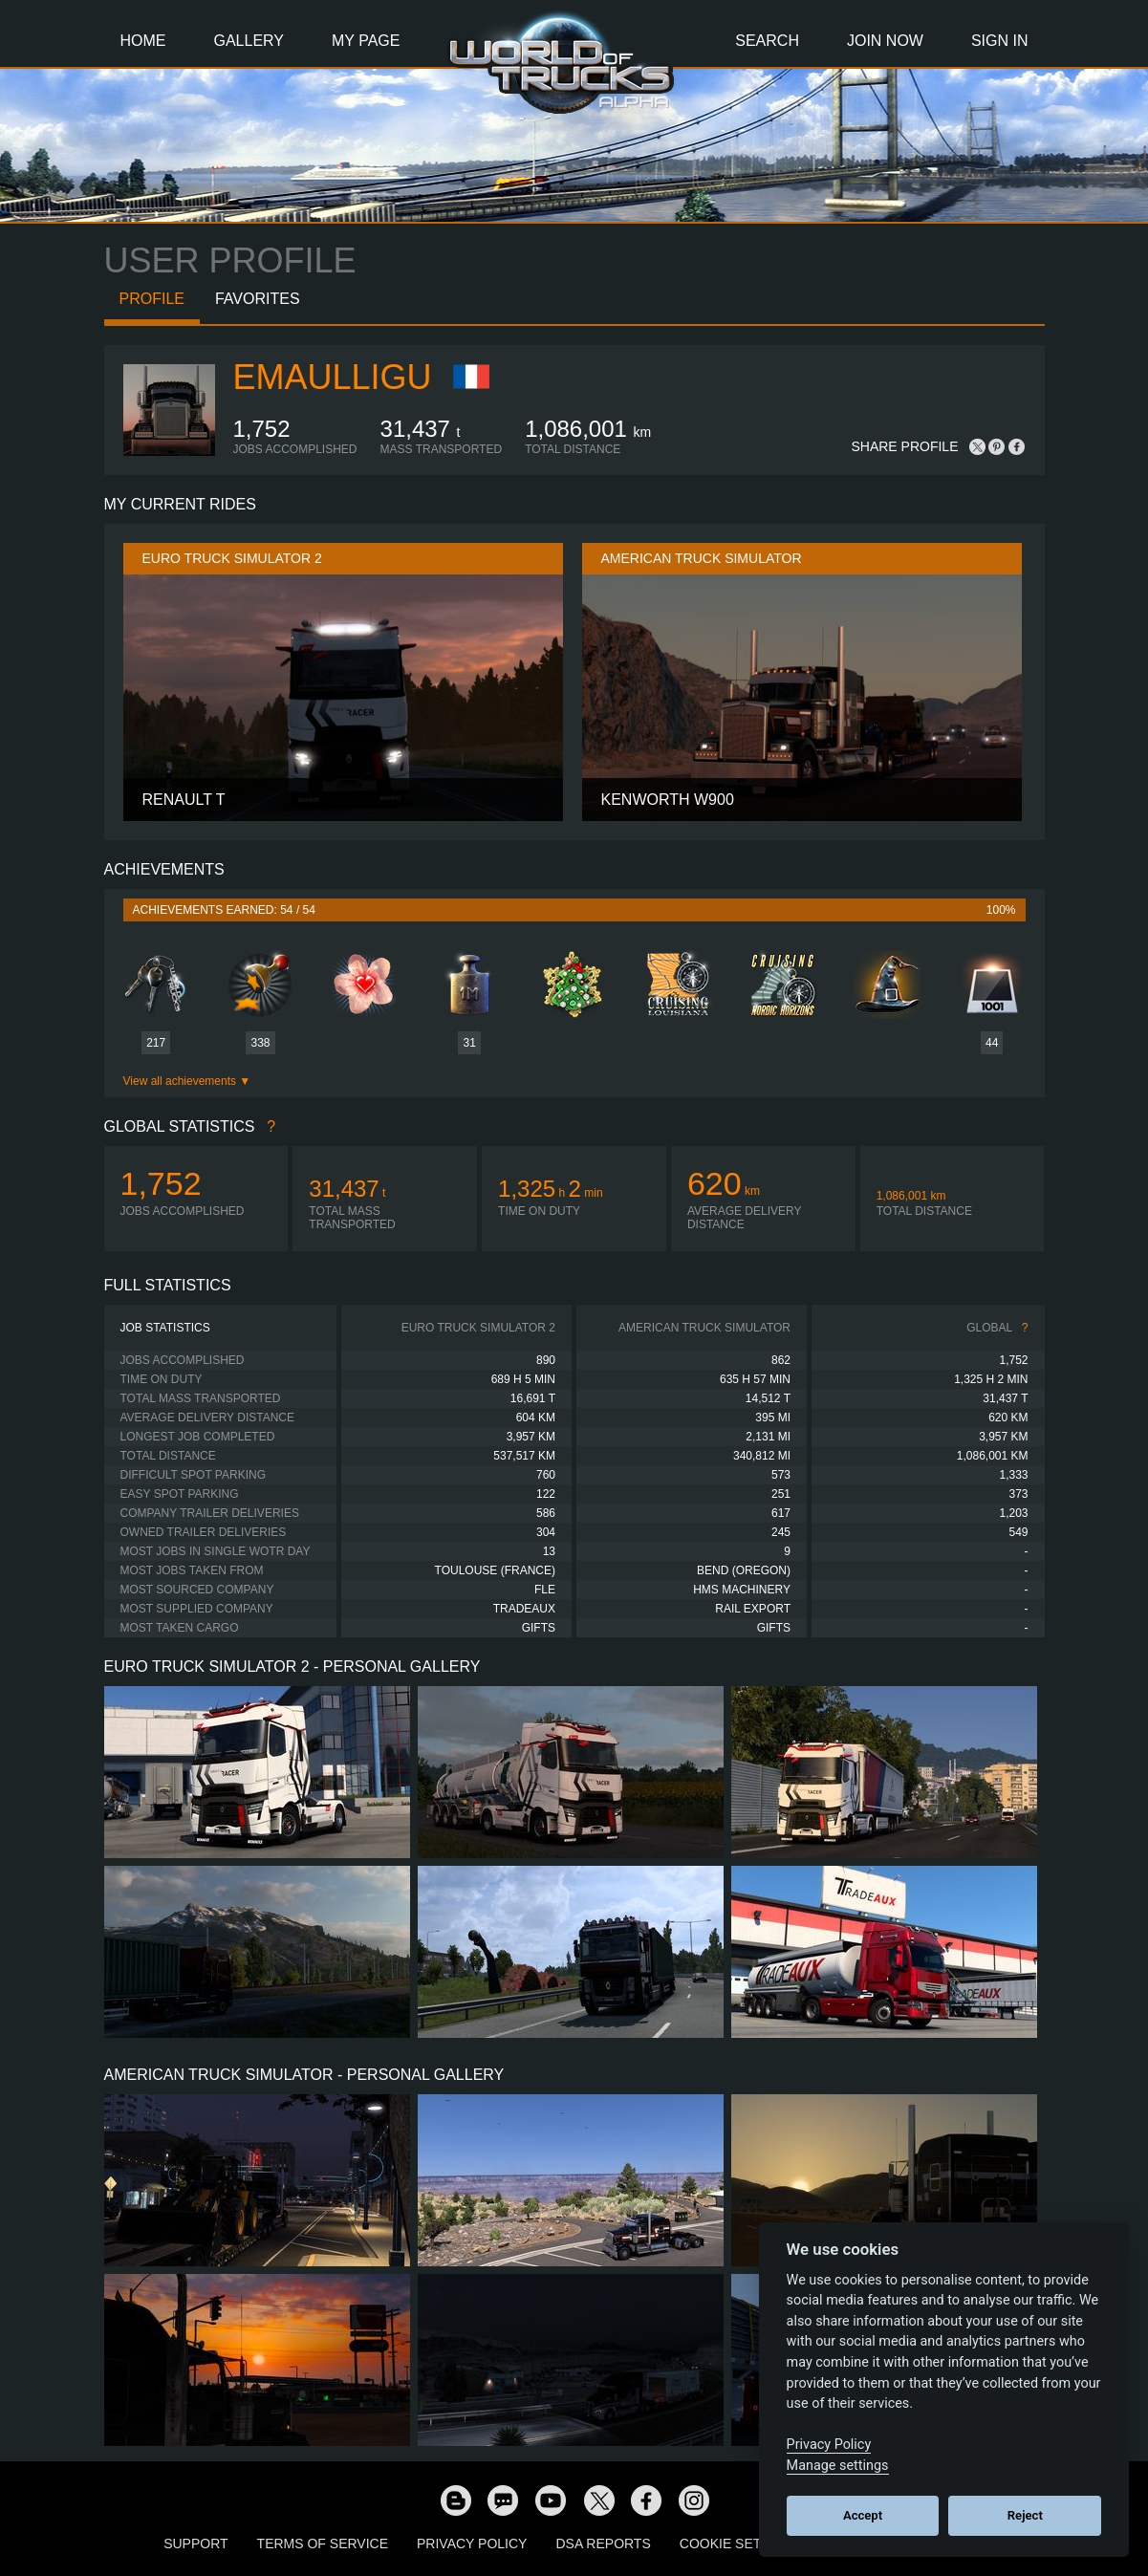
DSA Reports (602, 2543)
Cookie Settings (741, 2543)
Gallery (249, 40)
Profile (151, 299)
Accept (862, 2515)
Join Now (885, 40)
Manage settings (838, 2465)
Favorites (257, 299)
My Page (366, 40)
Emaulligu (332, 377)
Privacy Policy (472, 2543)
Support (195, 2543)
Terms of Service (322, 2543)
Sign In (1000, 40)
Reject (1025, 2515)
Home (143, 40)
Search (767, 40)
